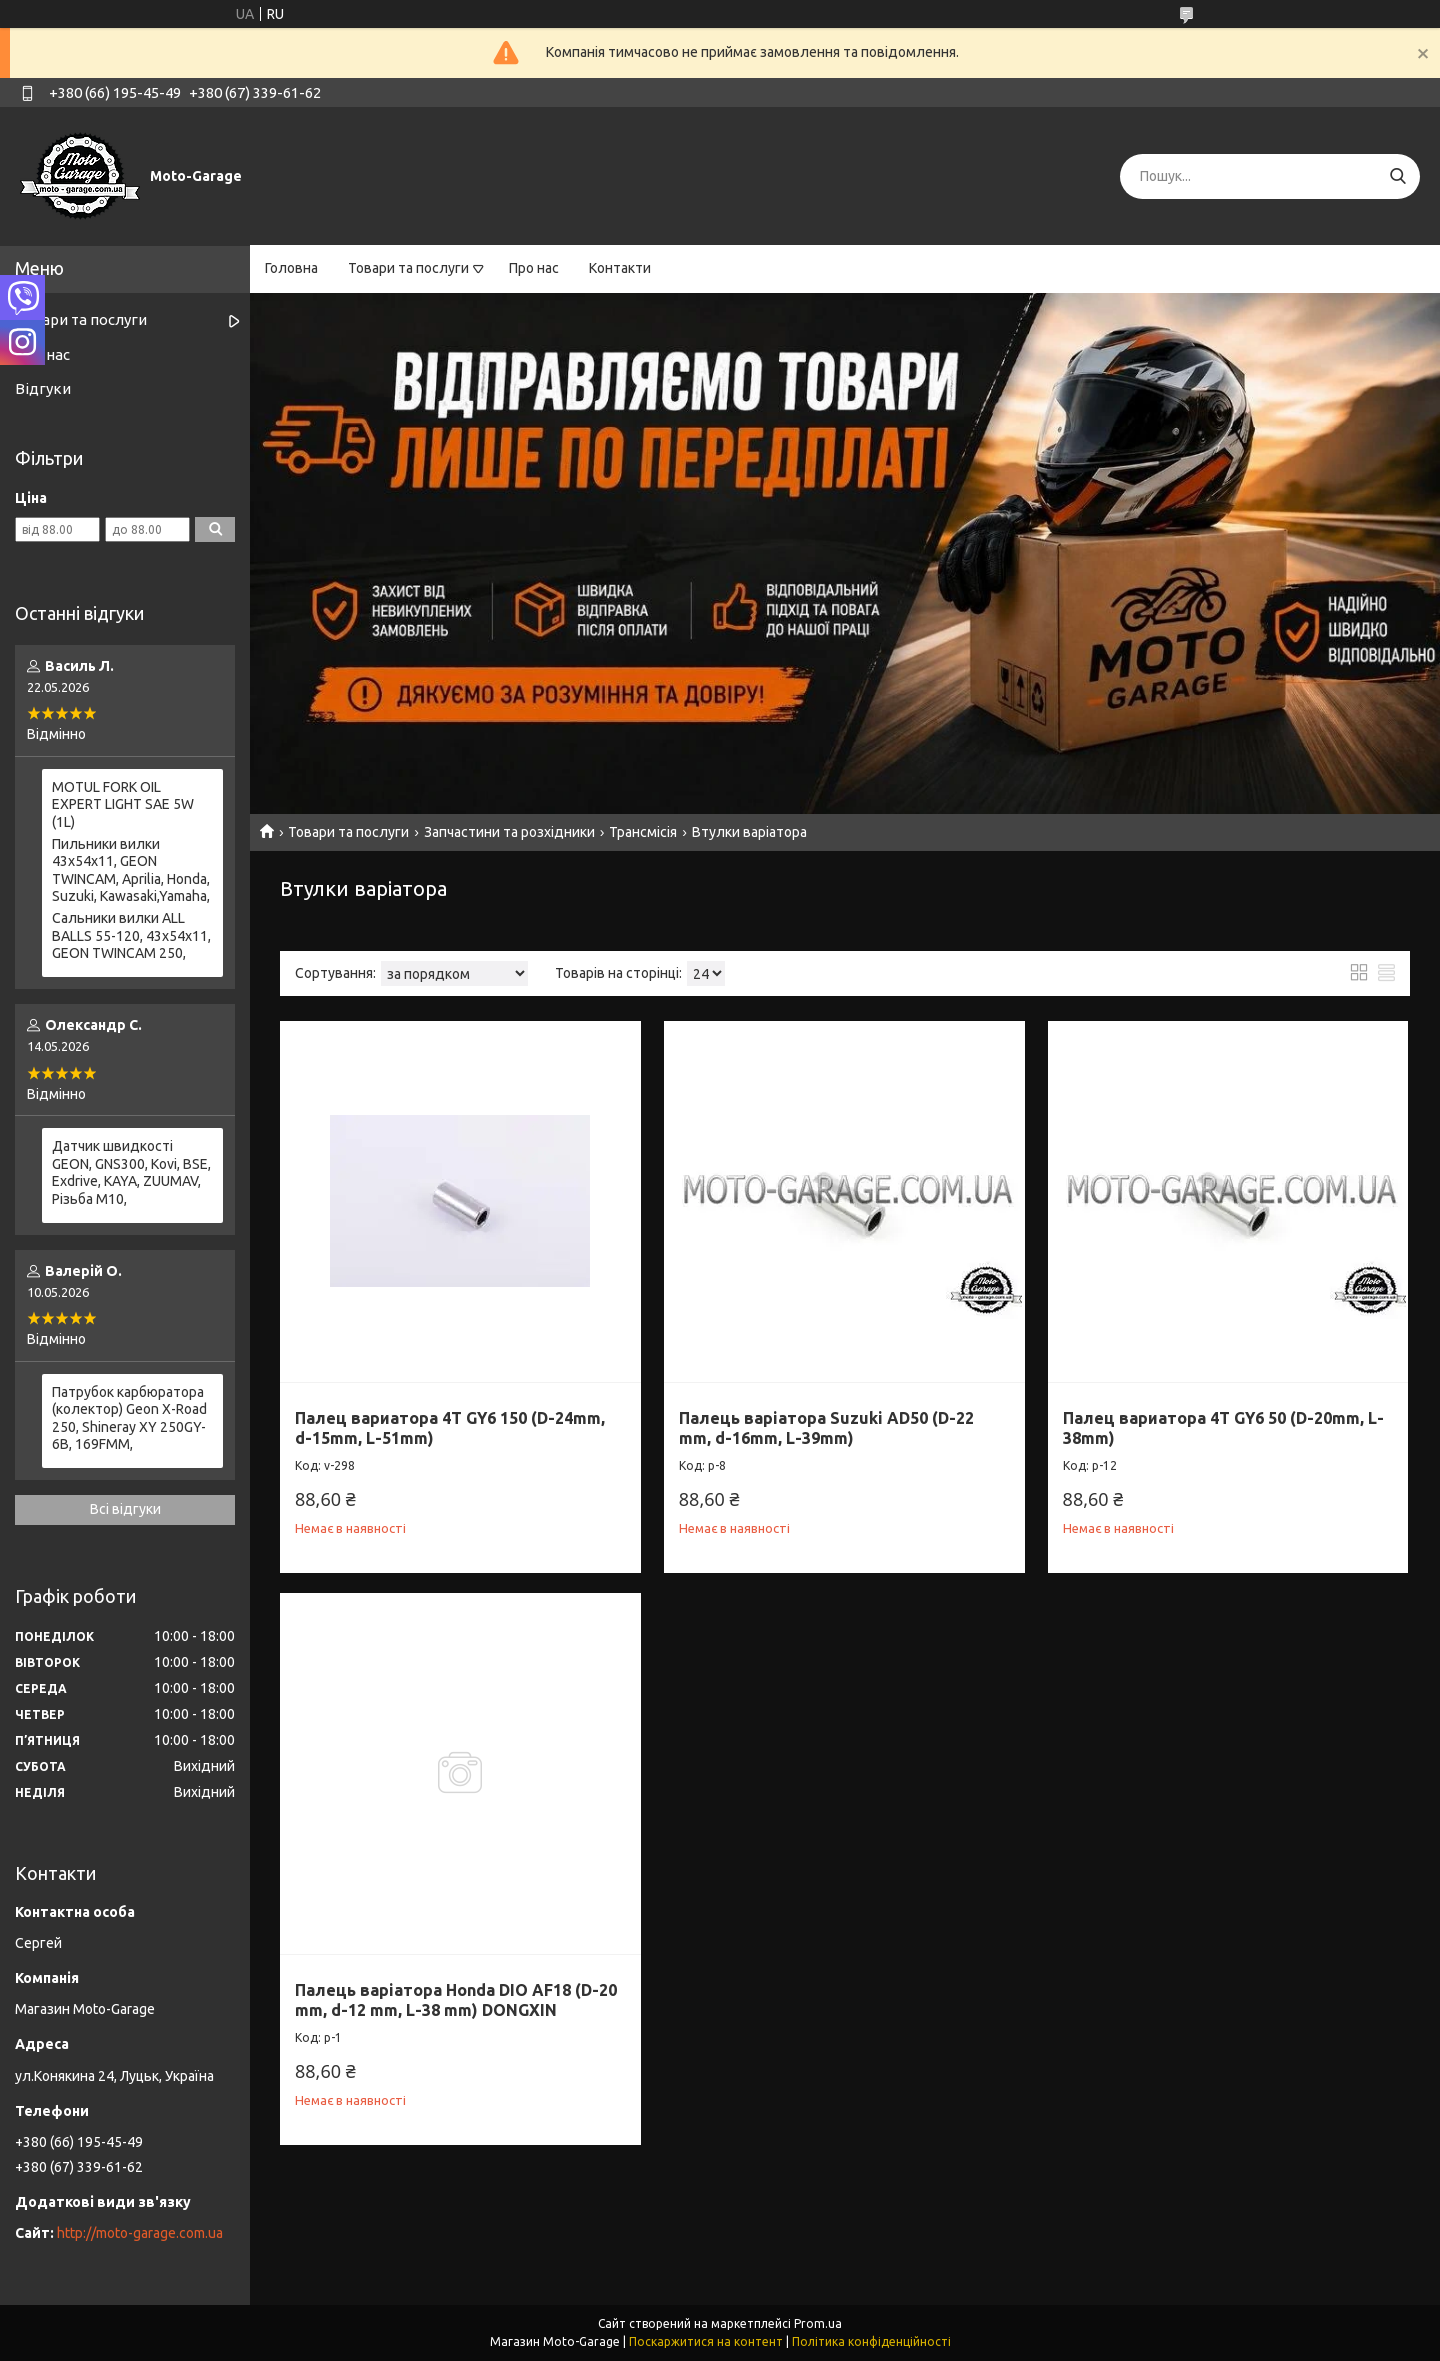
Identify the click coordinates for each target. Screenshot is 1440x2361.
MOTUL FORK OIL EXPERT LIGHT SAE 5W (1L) (123, 804)
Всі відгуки (125, 1509)
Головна (291, 268)
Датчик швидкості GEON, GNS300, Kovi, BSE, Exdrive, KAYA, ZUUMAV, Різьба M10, (131, 1172)
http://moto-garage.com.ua (140, 2233)
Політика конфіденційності (871, 2341)
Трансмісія (643, 832)
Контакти (620, 268)
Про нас (534, 268)
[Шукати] (1397, 176)
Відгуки (43, 388)
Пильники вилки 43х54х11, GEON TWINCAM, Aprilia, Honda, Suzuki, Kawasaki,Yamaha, (131, 870)
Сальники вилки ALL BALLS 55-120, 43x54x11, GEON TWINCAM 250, (131, 935)
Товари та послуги (408, 268)
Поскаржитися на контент (706, 2341)
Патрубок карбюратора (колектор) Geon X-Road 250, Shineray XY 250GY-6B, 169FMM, (129, 1418)
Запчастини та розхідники (509, 832)
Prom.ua (818, 2323)
